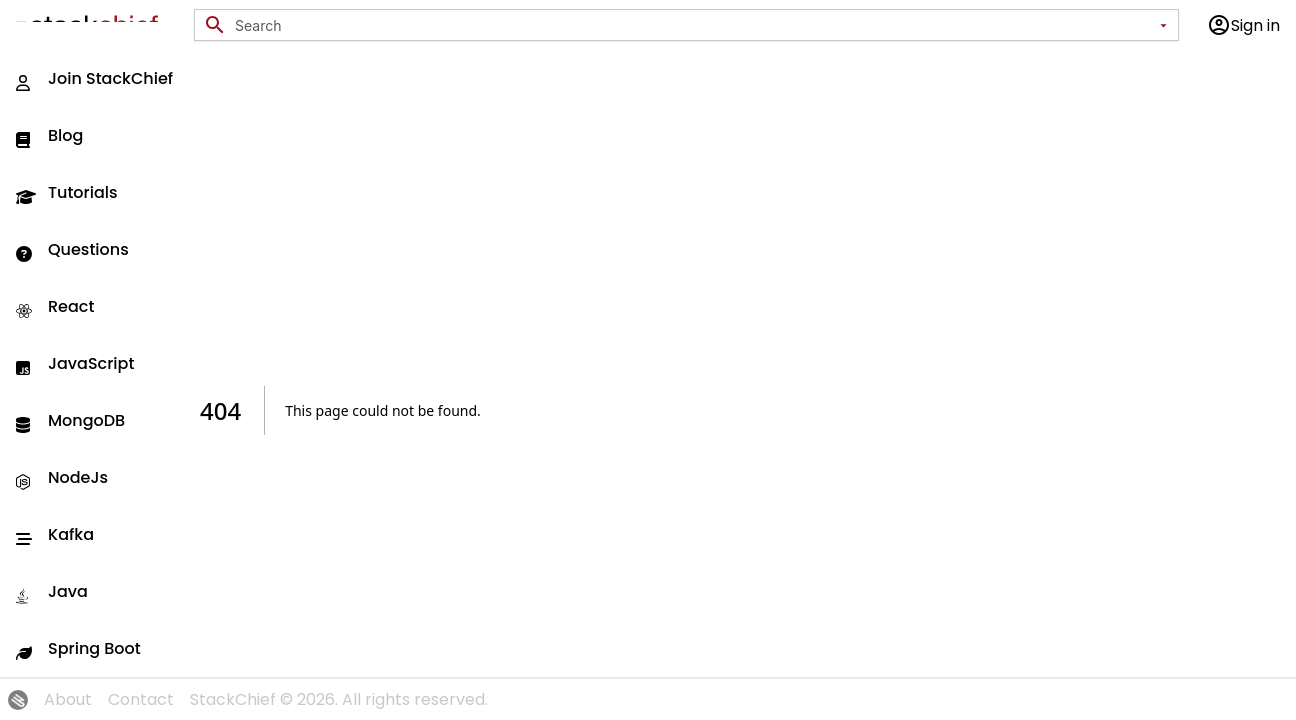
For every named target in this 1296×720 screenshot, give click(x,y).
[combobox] (692, 25)
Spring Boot (78, 648)
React (55, 306)
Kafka (55, 534)
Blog (49, 135)
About (68, 699)
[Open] (1163, 25)
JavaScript (75, 363)
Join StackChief (94, 78)
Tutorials (67, 192)
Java (52, 591)
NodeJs (62, 477)
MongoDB (70, 420)
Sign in (1243, 25)
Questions (72, 249)
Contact (141, 699)
